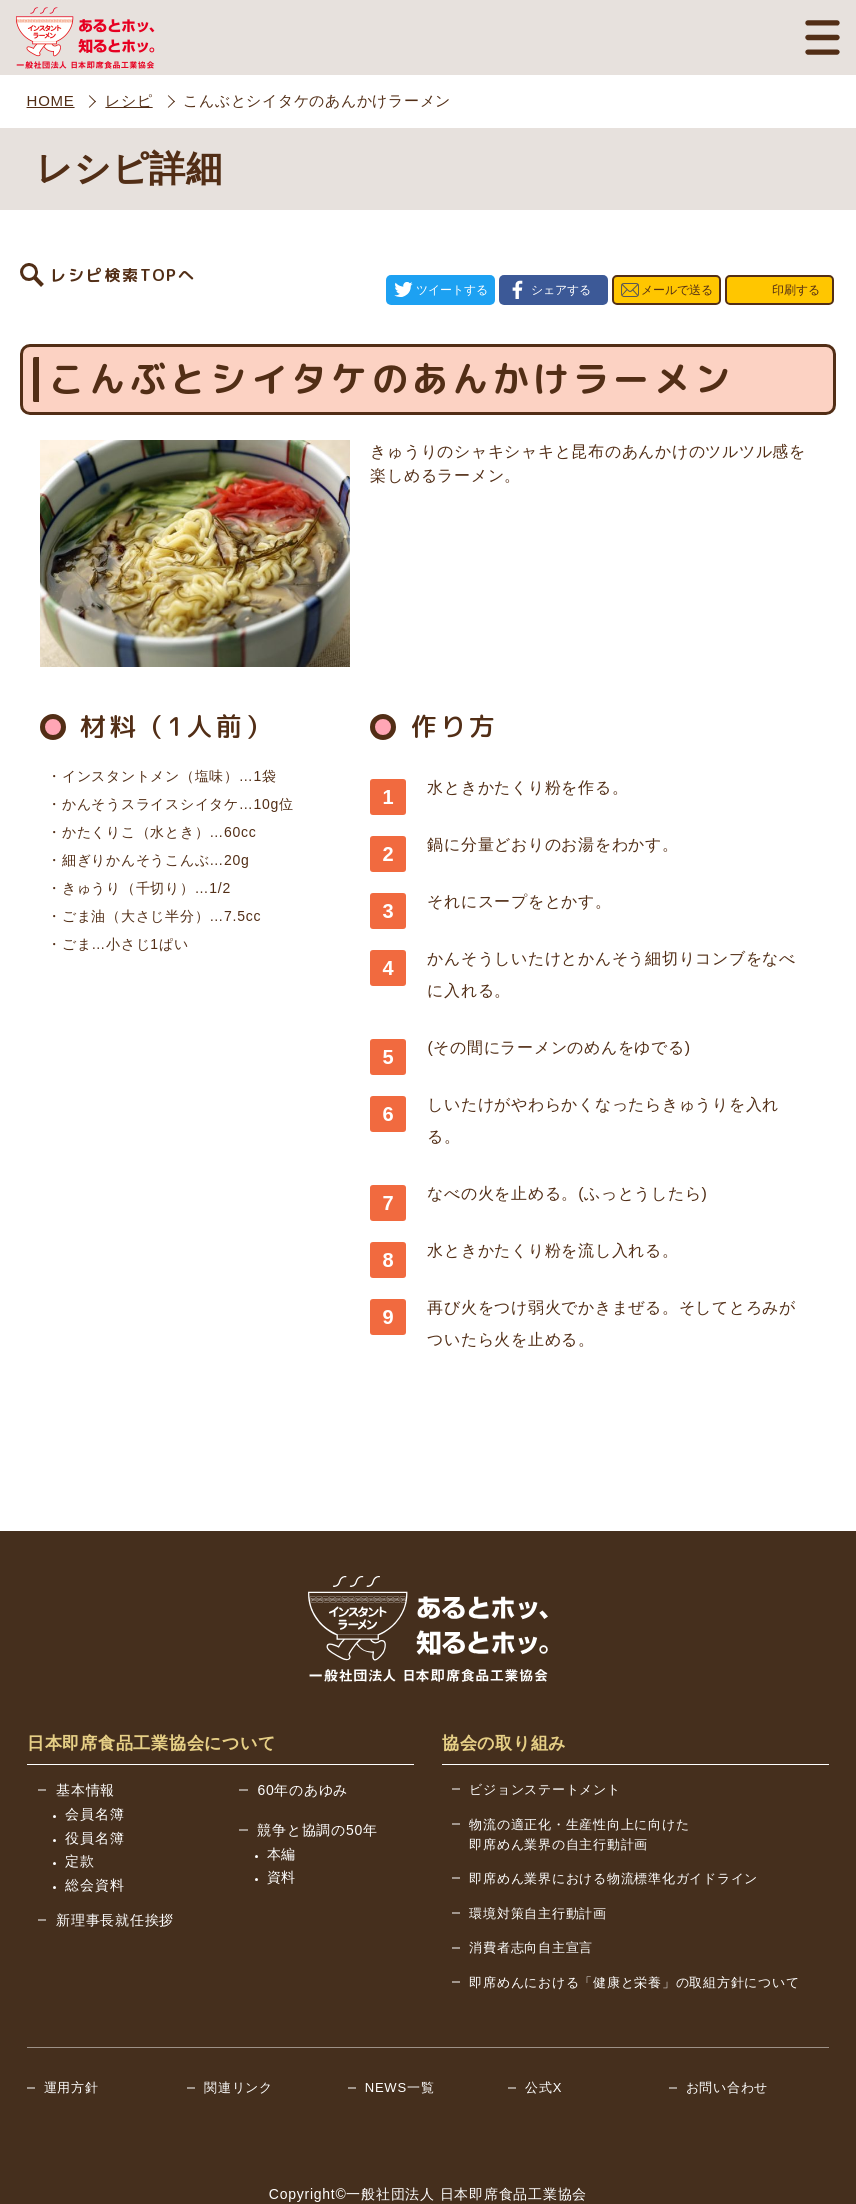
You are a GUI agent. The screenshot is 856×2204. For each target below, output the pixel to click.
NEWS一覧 (400, 2029)
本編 (282, 1796)
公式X (543, 2029)
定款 (80, 1803)
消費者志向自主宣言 (531, 1889)
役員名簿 (94, 1780)
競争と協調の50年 (317, 1772)
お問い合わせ (727, 2029)
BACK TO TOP (760, 2174)
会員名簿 (94, 1756)
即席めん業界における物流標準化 (613, 1820)
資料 (282, 1819)
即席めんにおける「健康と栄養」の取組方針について (634, 1924)
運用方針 (71, 2029)
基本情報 (85, 1732)
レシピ (128, 100)
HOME (51, 100)
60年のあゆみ (302, 1732)
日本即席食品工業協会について (151, 1685)
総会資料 (94, 1827)
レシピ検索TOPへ (123, 261)
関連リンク (238, 2029)
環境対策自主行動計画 (538, 1855)
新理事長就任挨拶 (115, 1862)
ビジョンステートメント (544, 1731)
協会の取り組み (504, 1685)
